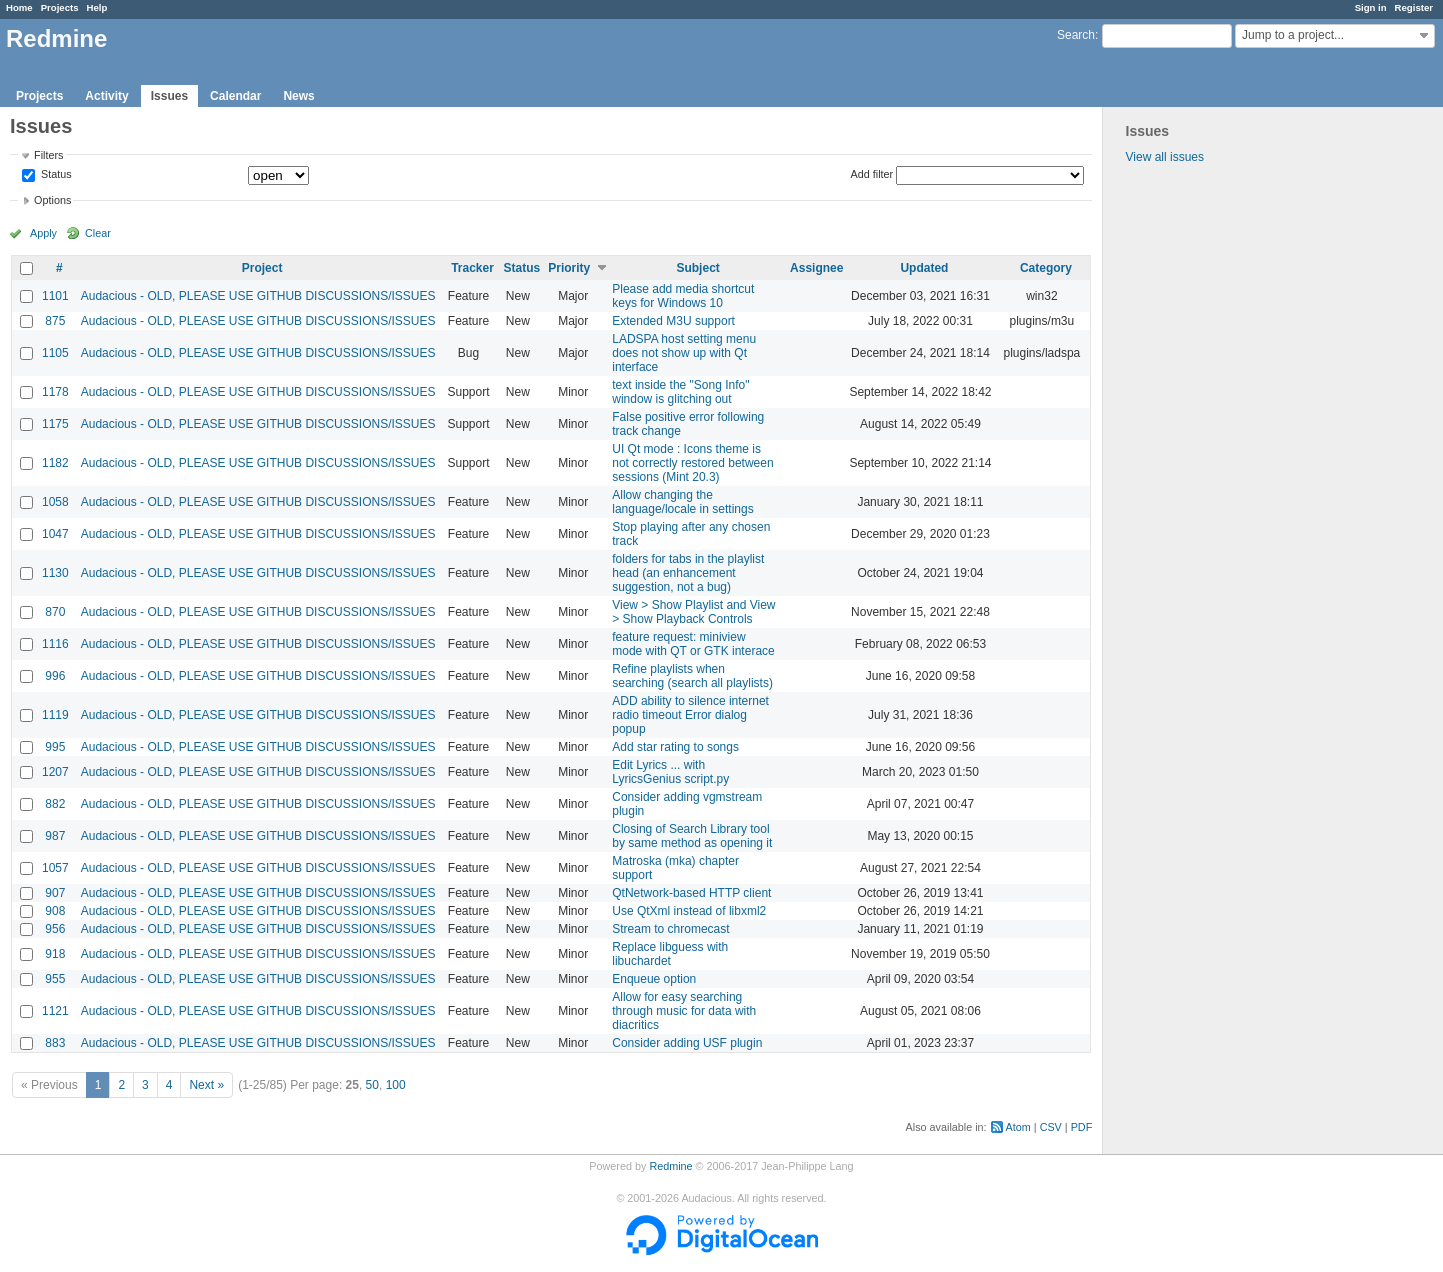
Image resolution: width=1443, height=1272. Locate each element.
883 (55, 1043)
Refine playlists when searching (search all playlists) (692, 676)
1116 (55, 644)
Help (97, 7)
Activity (106, 96)
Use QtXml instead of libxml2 (689, 911)
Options (52, 200)
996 (55, 676)
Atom (1018, 1127)
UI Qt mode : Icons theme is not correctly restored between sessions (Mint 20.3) (692, 463)
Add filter (872, 174)
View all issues (1165, 157)
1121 (55, 1011)
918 (55, 954)
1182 (55, 463)
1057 (55, 868)
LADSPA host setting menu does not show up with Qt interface (684, 353)
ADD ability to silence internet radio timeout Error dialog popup (690, 715)
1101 (55, 296)
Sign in (1371, 7)
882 (55, 804)
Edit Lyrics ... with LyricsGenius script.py (670, 772)
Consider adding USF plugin (687, 1043)
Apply (43, 233)
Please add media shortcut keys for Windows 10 (683, 296)
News (298, 96)
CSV (1051, 1127)
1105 (55, 353)
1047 (55, 534)
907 (55, 893)
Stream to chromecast (670, 929)
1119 (55, 715)
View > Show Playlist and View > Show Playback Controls (693, 612)
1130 (55, 573)
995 (55, 747)
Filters (48, 155)
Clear (98, 233)
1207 (55, 772)
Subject (697, 268)
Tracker (472, 268)
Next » (206, 1085)
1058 (55, 502)
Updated (924, 268)
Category (1046, 268)
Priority (569, 268)
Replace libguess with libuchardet (670, 954)
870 (55, 612)
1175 (55, 424)
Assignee (816, 268)
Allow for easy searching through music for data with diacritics (684, 1011)
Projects (60, 7)
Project (262, 268)
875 (55, 321)
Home (19, 7)
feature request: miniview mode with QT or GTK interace (693, 644)
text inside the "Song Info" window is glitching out (680, 392)
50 (372, 1085)
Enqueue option (654, 979)
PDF (1082, 1127)
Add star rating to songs (675, 747)
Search (1076, 35)
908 (55, 911)
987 (55, 836)
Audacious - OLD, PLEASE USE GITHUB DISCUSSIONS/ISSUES (258, 296)
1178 (55, 392)
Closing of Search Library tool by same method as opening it (692, 836)
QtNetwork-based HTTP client (691, 893)
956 (55, 929)
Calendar (235, 96)
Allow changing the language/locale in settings (682, 502)
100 (396, 1085)
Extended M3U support (673, 321)
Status (55, 175)
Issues (169, 96)
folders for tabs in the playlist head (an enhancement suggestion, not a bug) (688, 573)
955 (55, 979)
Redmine (670, 1166)
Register (1414, 7)
